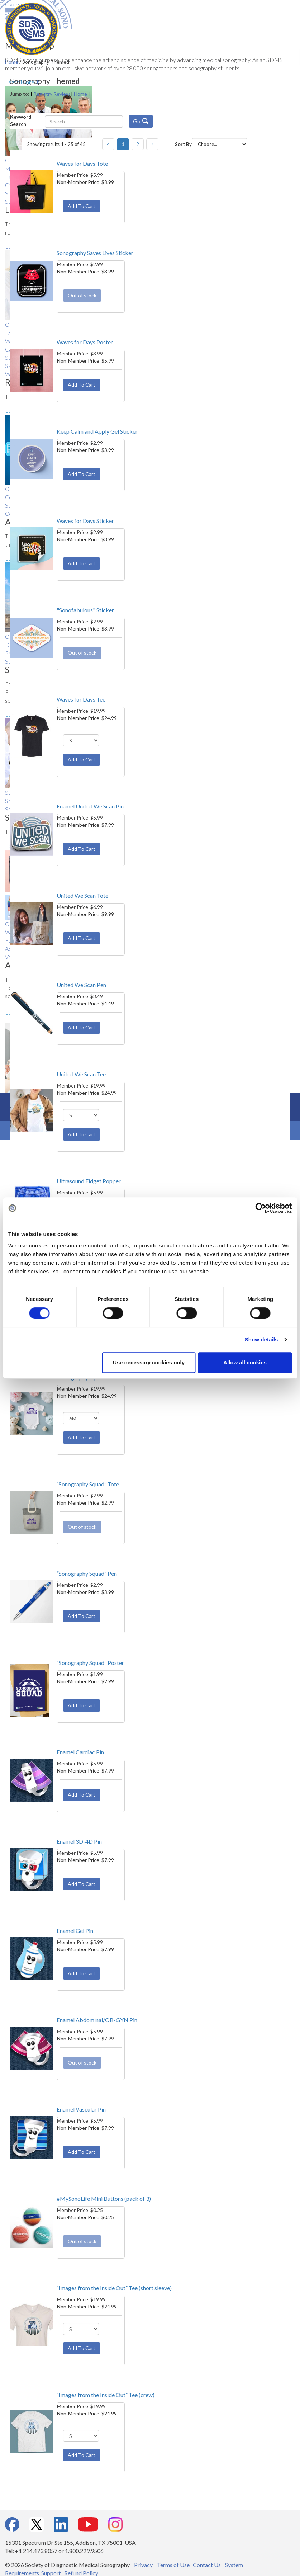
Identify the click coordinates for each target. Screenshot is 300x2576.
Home (80, 94)
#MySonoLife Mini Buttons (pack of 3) (104, 2198)
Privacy (143, 2564)
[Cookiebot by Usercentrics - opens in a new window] (260, 1208)
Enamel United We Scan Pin (90, 806)
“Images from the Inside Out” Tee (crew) (105, 2394)
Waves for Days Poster (85, 342)
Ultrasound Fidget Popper (89, 1181)
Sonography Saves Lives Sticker (95, 252)
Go (141, 120)
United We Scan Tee (81, 1074)
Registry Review (51, 94)
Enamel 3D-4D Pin (79, 1841)
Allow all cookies (245, 1362)
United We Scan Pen (81, 984)
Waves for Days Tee (81, 699)
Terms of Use (173, 2564)
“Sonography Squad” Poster (90, 1662)
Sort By (183, 144)
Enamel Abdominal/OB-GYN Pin (97, 2019)
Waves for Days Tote (82, 163)
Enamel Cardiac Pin (80, 1752)
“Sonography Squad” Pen (87, 1573)
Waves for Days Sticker (85, 520)
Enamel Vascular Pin (81, 2109)
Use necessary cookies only (149, 1362)
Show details (261, 1339)
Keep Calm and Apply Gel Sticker (97, 431)
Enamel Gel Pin (75, 1930)
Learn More (19, 82)
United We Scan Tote (82, 895)
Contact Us (207, 2564)
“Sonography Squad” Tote (88, 1484)
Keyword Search (21, 120)
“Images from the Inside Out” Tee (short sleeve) (114, 2287)
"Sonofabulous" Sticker (85, 610)
